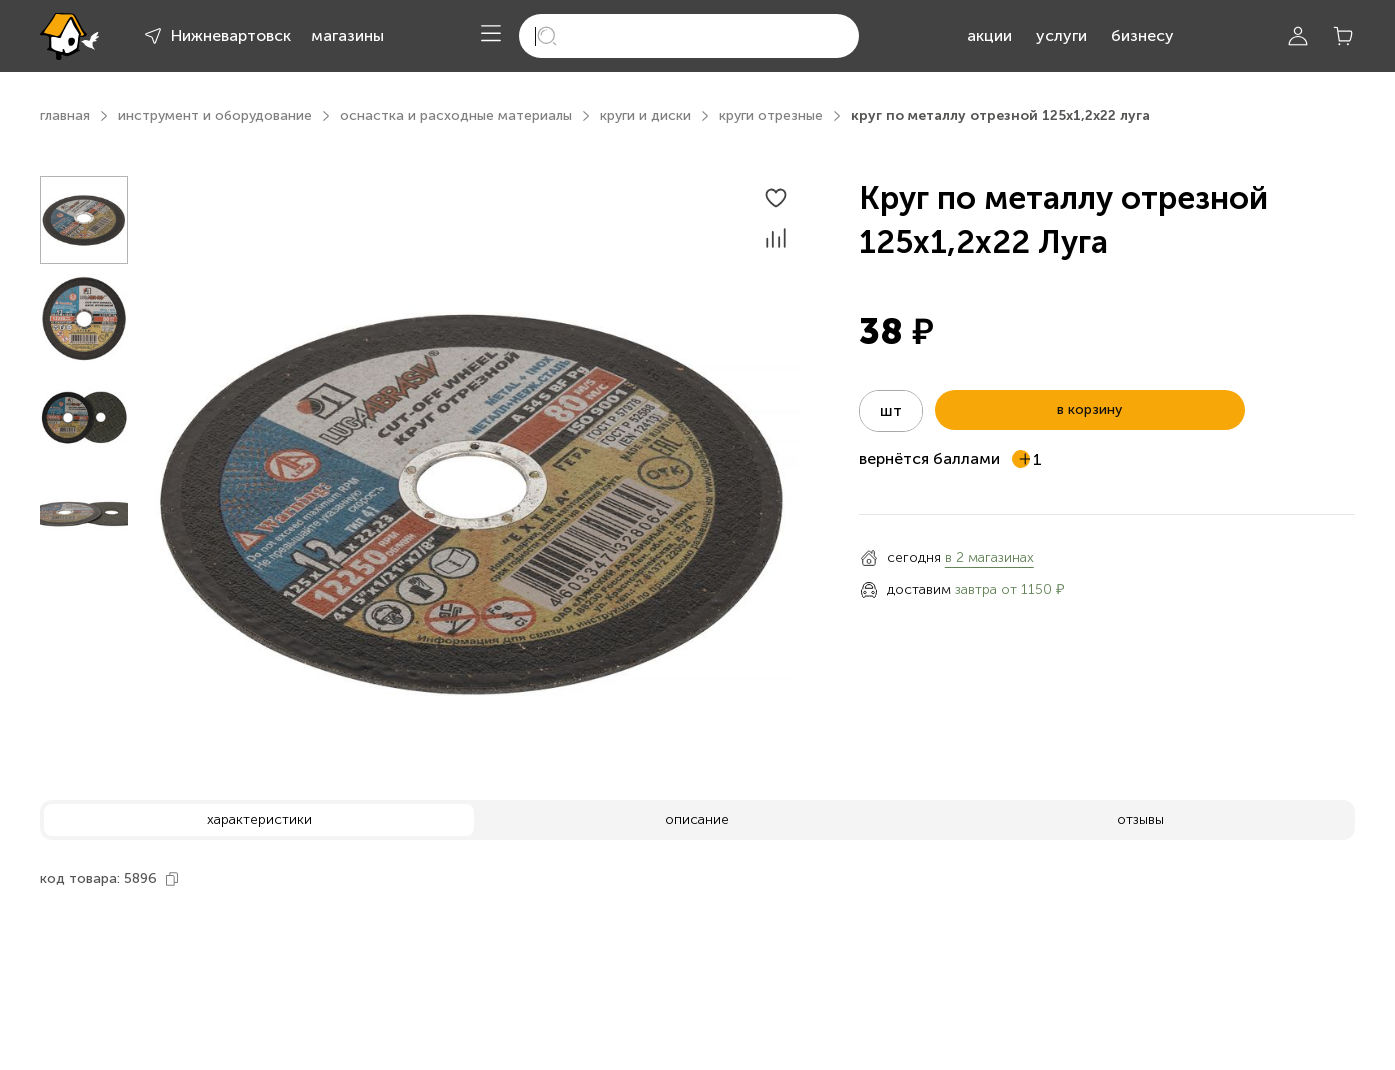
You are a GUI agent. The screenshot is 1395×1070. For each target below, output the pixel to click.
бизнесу (1142, 35)
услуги (1061, 35)
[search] (689, 36)
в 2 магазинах (989, 557)
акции (989, 35)
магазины (347, 35)
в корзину (1089, 409)
